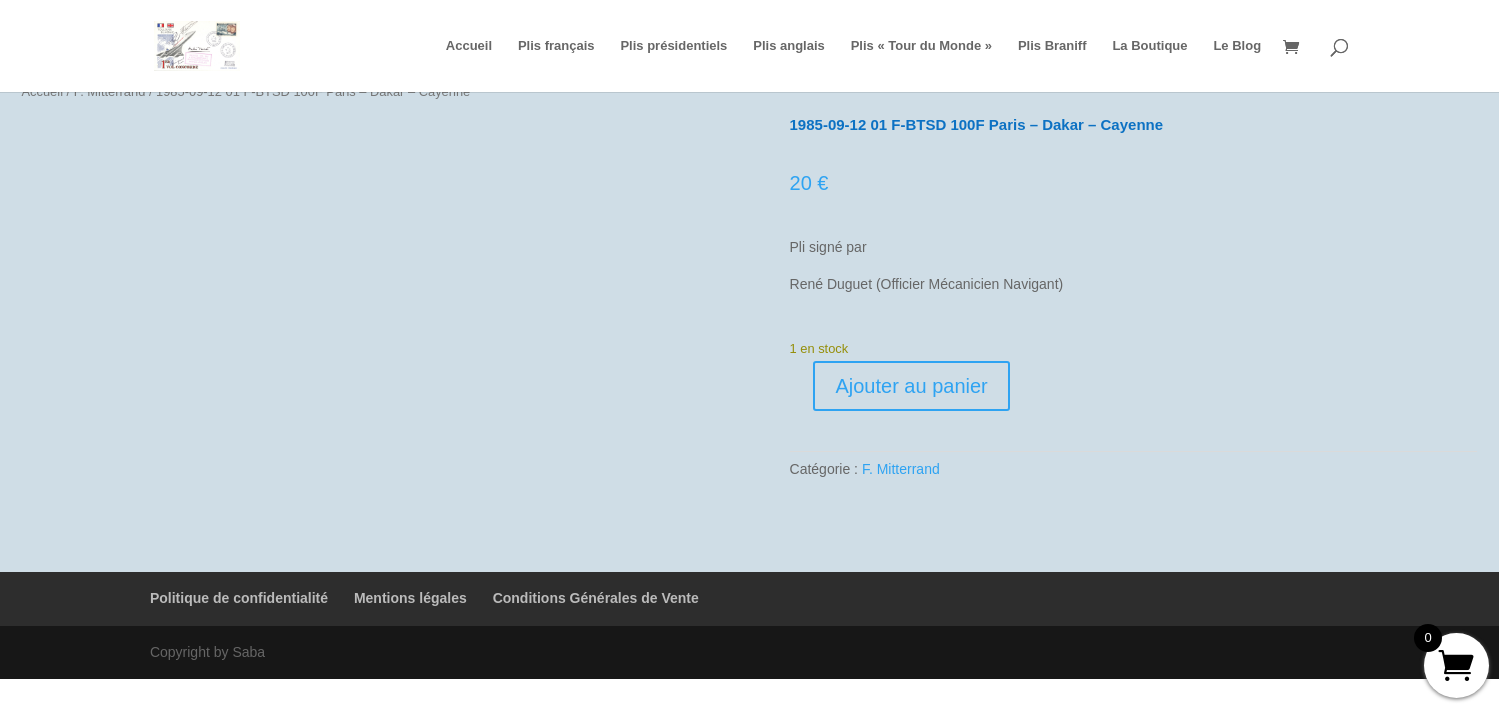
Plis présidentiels (673, 46)
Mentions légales (410, 598)
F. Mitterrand (901, 469)
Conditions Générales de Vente (596, 598)
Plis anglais (789, 46)
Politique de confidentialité (239, 598)
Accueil (469, 46)
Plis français (556, 46)
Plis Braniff (1052, 46)
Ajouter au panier (911, 386)
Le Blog (1237, 46)
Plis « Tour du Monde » (921, 46)
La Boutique (1149, 46)
